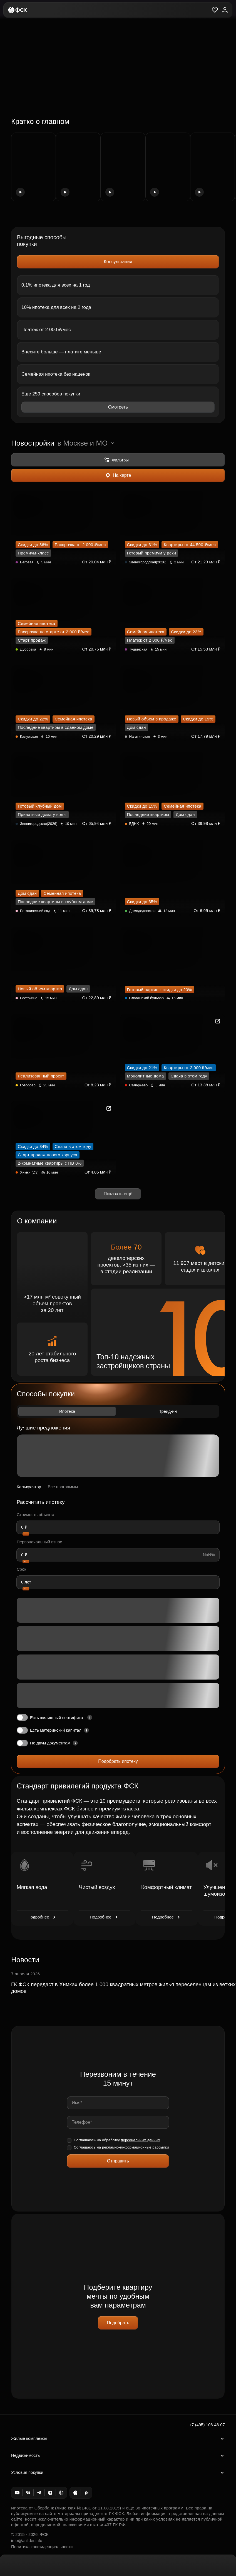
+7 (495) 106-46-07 (207, 2424)
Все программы (63, 1486)
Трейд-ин (168, 1411)
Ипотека (67, 1411)
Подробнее (42, 1917)
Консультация (118, 261)
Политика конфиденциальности (42, 2546)
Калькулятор (29, 1486)
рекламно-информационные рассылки (135, 2147)
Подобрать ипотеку (118, 1761)
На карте (118, 475)
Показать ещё (118, 1193)
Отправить (118, 2161)
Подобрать (118, 2322)
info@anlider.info (26, 2540)
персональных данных (140, 2140)
